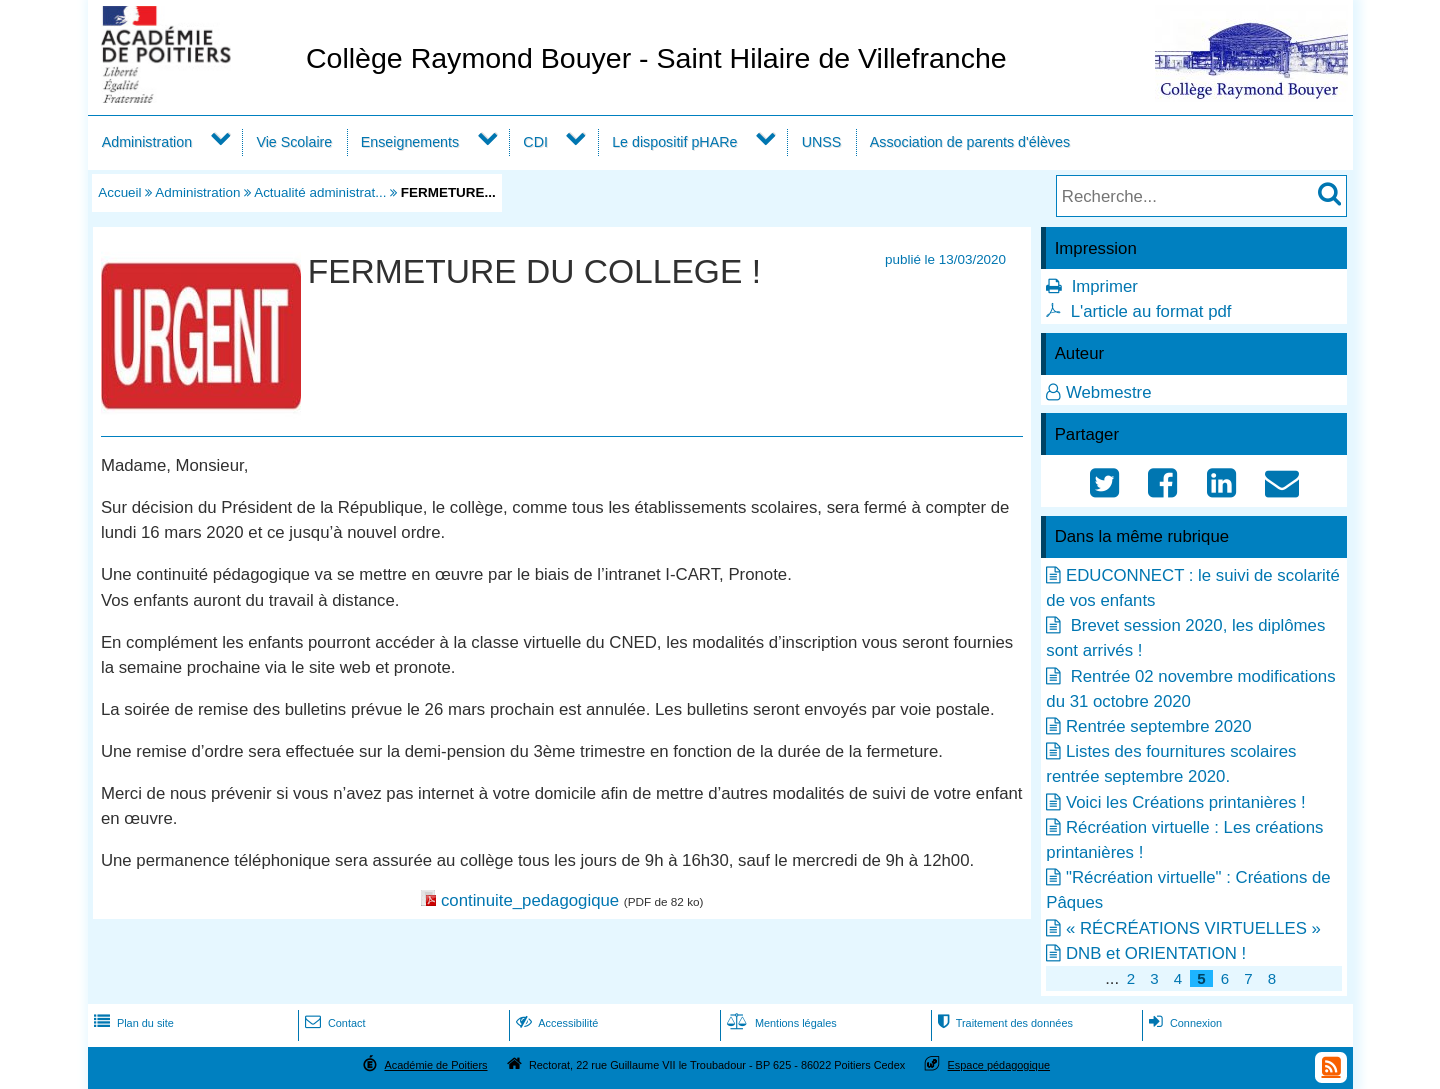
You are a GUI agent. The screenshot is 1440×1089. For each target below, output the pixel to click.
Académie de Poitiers (435, 1065)
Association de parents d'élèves (970, 142)
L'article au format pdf (1151, 311)
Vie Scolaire (294, 142)
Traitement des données (1003, 1023)
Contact (333, 1023)
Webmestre (1109, 392)
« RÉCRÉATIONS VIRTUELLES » (1193, 928)
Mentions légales (780, 1023)
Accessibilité (555, 1023)
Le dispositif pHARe (674, 142)
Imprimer (1105, 286)
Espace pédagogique (999, 1065)
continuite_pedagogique (530, 900)
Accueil (119, 192)
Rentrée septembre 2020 (1159, 726)
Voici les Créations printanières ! (1186, 802)
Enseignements (410, 142)
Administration (147, 142)
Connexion (1183, 1023)
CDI (535, 142)
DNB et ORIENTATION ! (1156, 953)
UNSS (822, 142)
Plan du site (132, 1023)
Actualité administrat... (320, 192)
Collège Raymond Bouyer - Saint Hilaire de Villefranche (656, 58)
